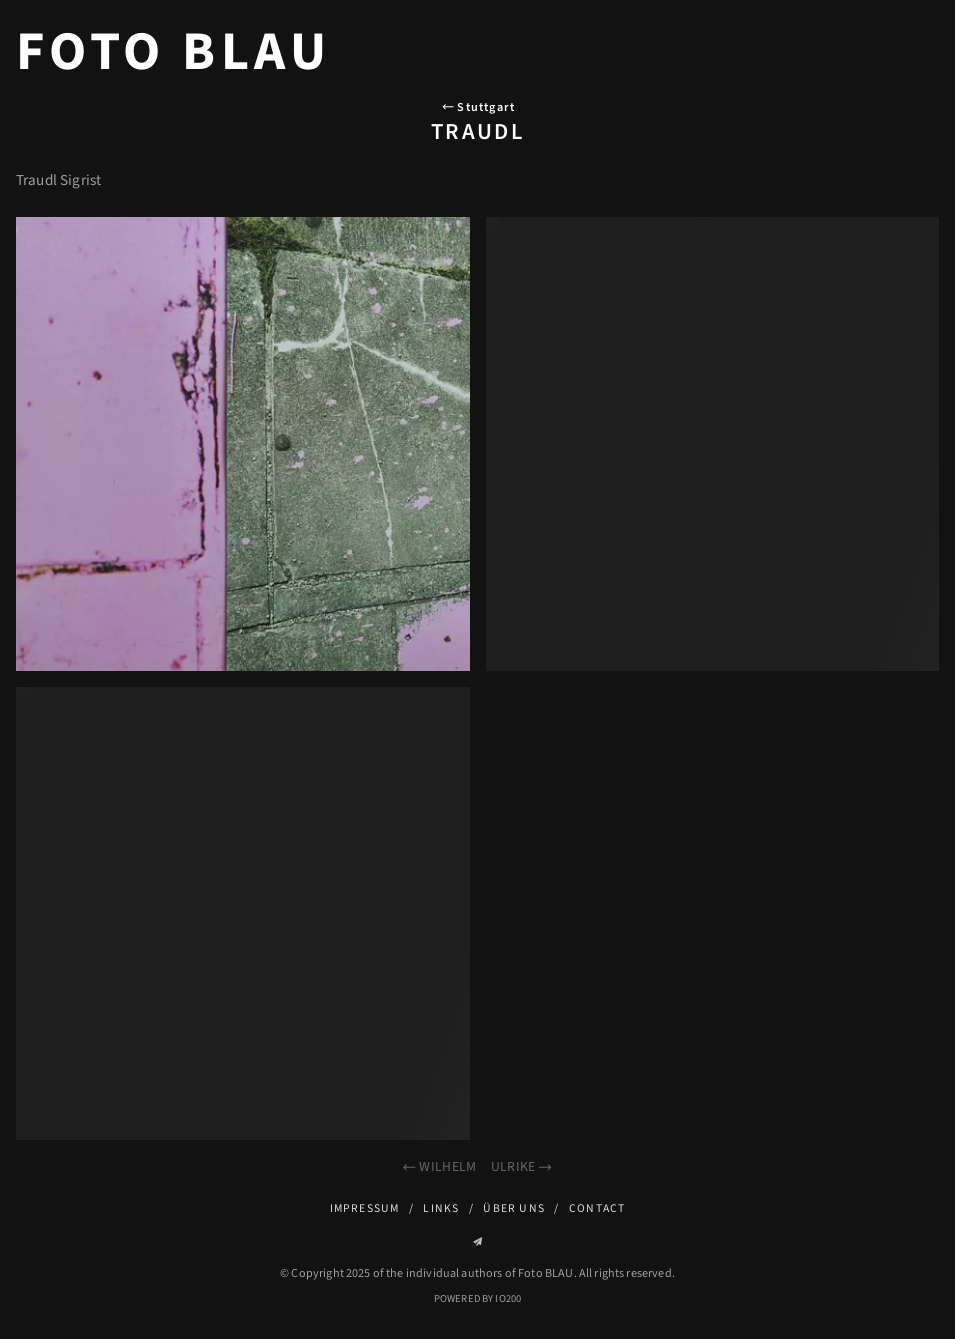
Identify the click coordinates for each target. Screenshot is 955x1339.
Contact (597, 1208)
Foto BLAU (173, 52)
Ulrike (522, 1166)
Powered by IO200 (477, 1298)
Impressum (365, 1208)
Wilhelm (438, 1166)
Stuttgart (477, 107)
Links (441, 1208)
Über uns (514, 1208)
